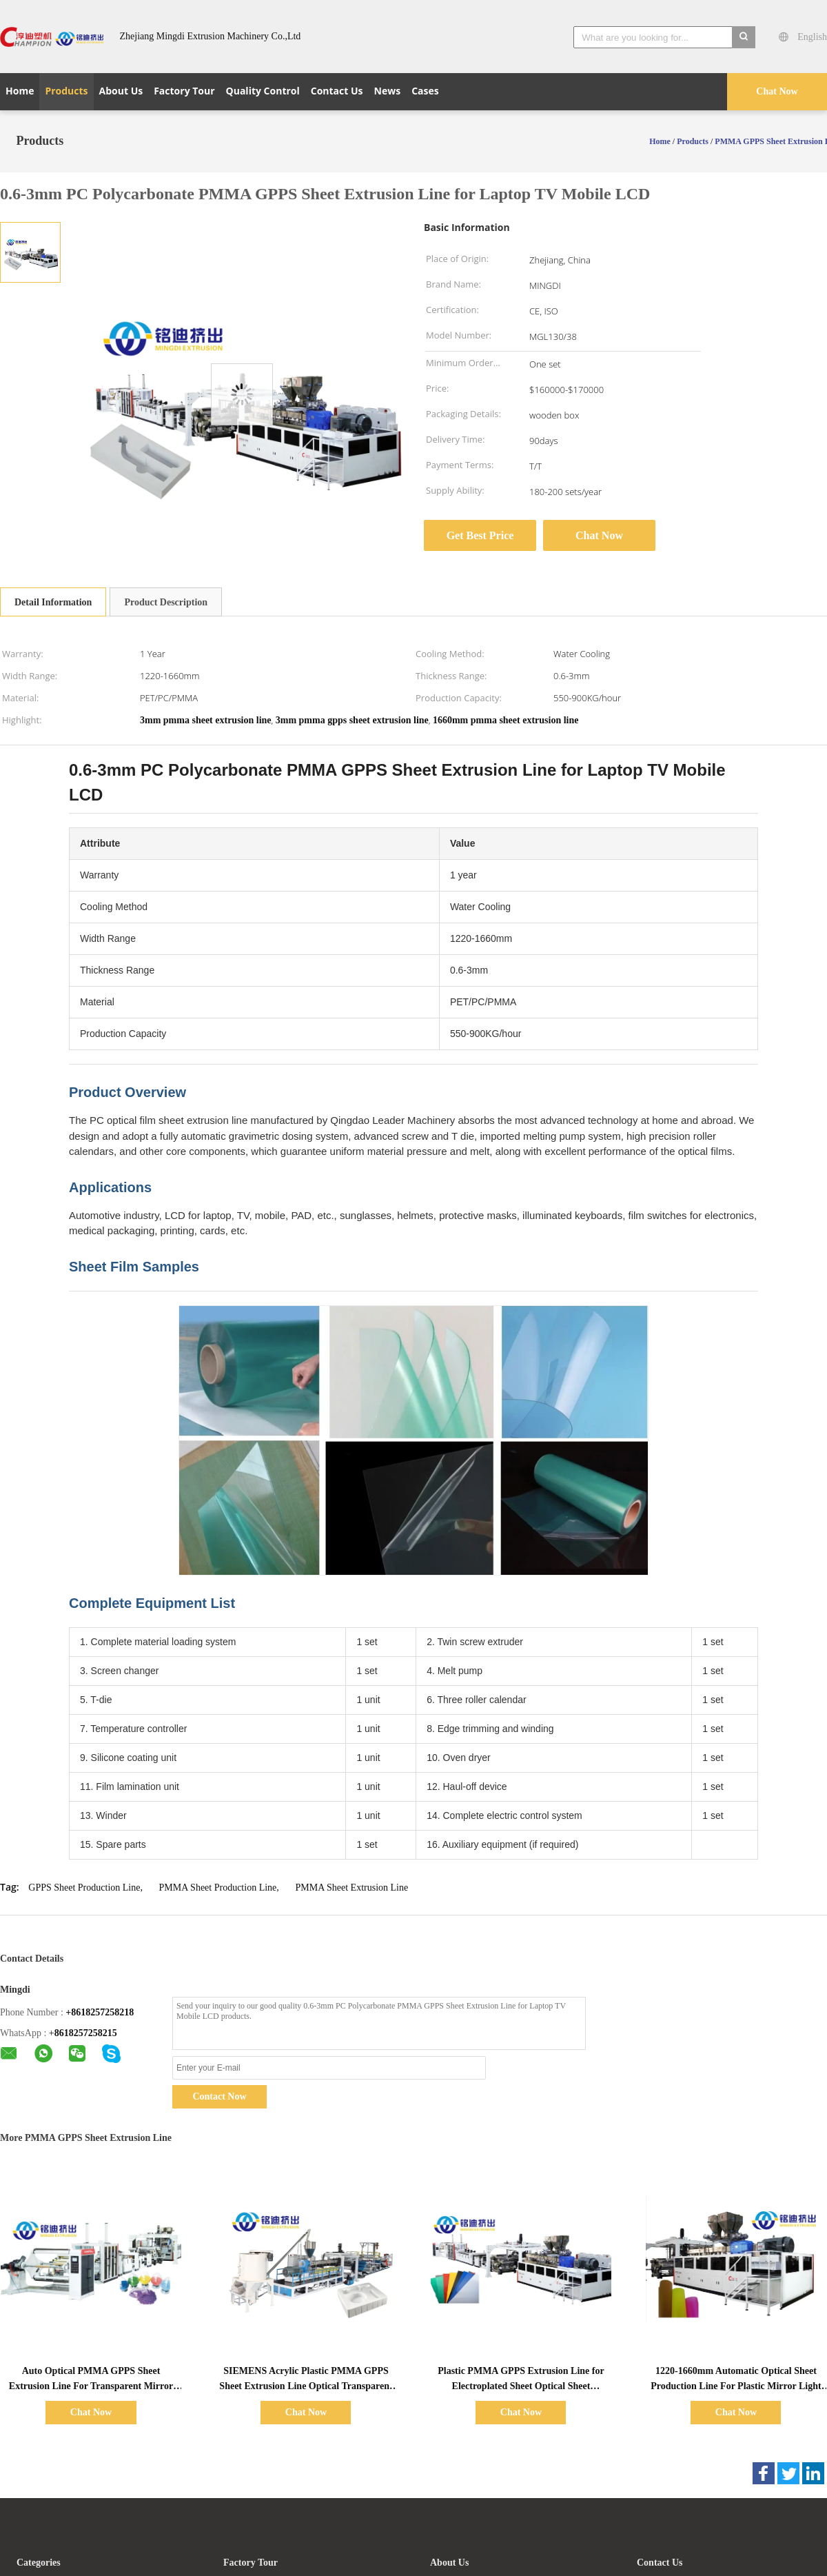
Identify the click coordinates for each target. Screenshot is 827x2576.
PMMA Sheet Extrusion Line (351, 1887)
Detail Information (53, 602)
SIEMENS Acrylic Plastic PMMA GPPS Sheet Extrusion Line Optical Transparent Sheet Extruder (305, 2386)
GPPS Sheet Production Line (84, 1887)
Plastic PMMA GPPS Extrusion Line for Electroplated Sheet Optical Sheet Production (521, 2386)
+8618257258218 (99, 2012)
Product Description (165, 602)
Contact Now (219, 2096)
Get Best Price (480, 535)
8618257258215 (85, 2033)
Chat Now (776, 91)
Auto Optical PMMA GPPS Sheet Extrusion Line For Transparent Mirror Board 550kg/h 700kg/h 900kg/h (91, 2386)
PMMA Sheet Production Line (218, 1887)
